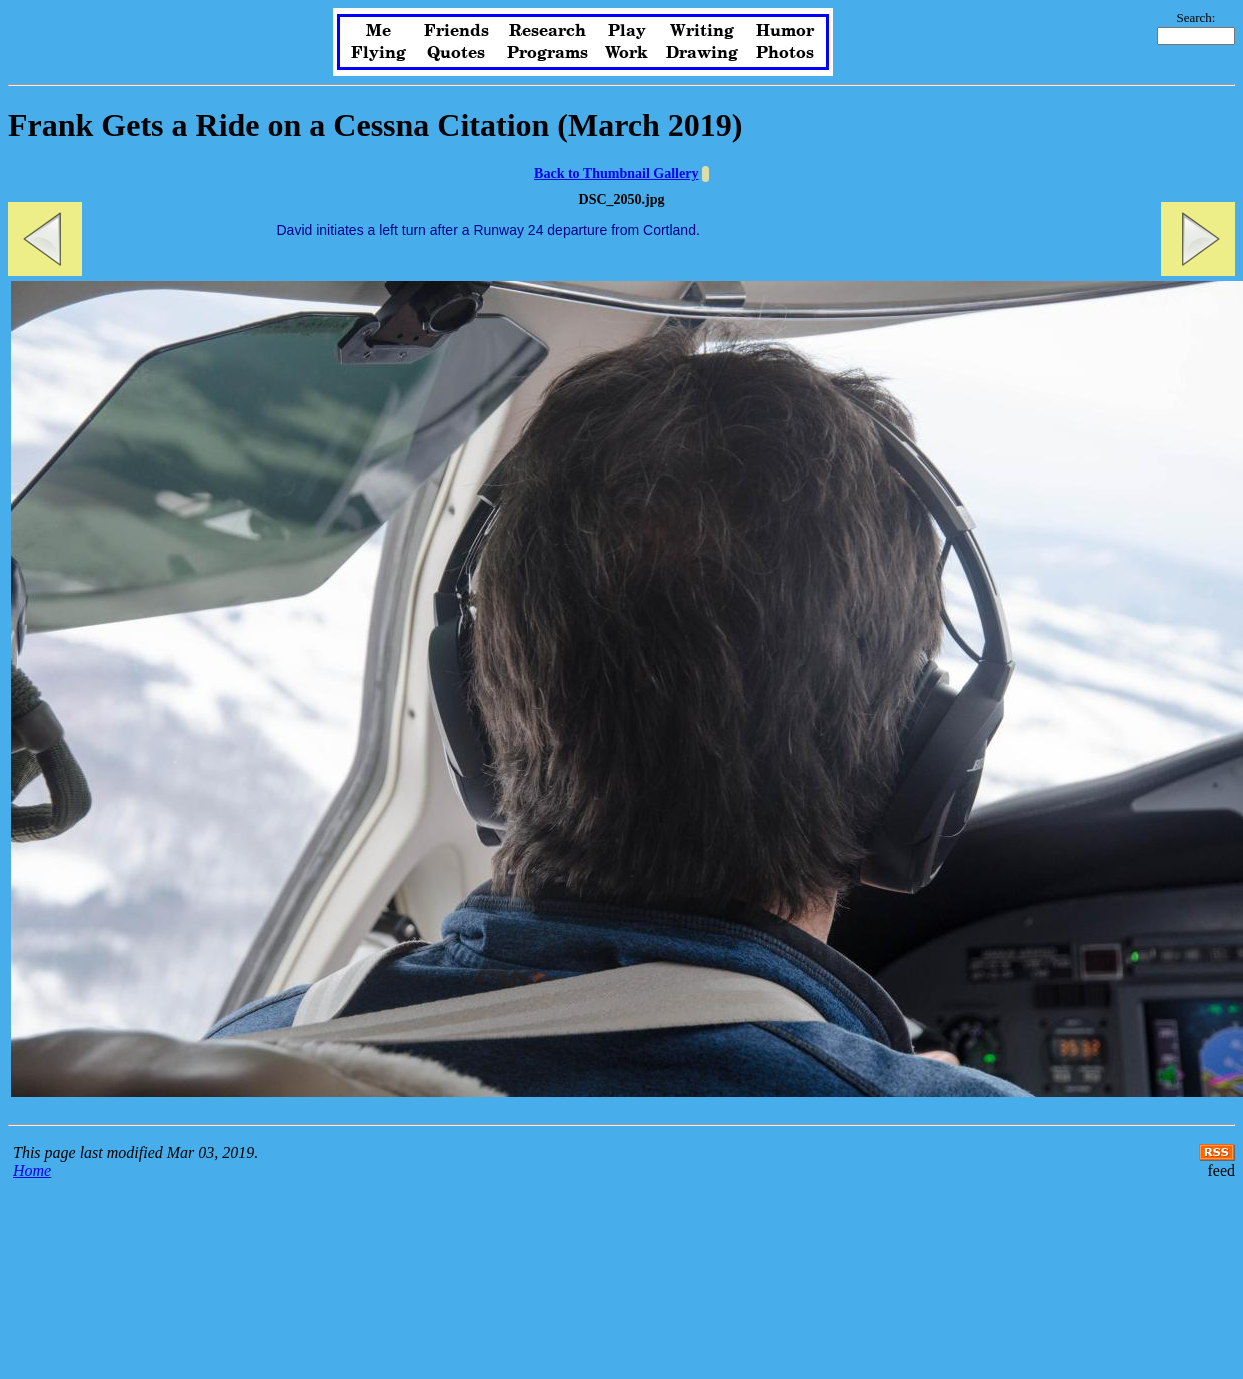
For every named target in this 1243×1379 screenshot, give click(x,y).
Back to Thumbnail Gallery (616, 173)
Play (627, 31)
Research (547, 31)
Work (626, 53)
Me (378, 31)
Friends (456, 31)
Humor (785, 31)
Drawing (702, 53)
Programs (547, 53)
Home (32, 1170)
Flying (378, 53)
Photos (785, 53)
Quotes (456, 53)
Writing (702, 31)
